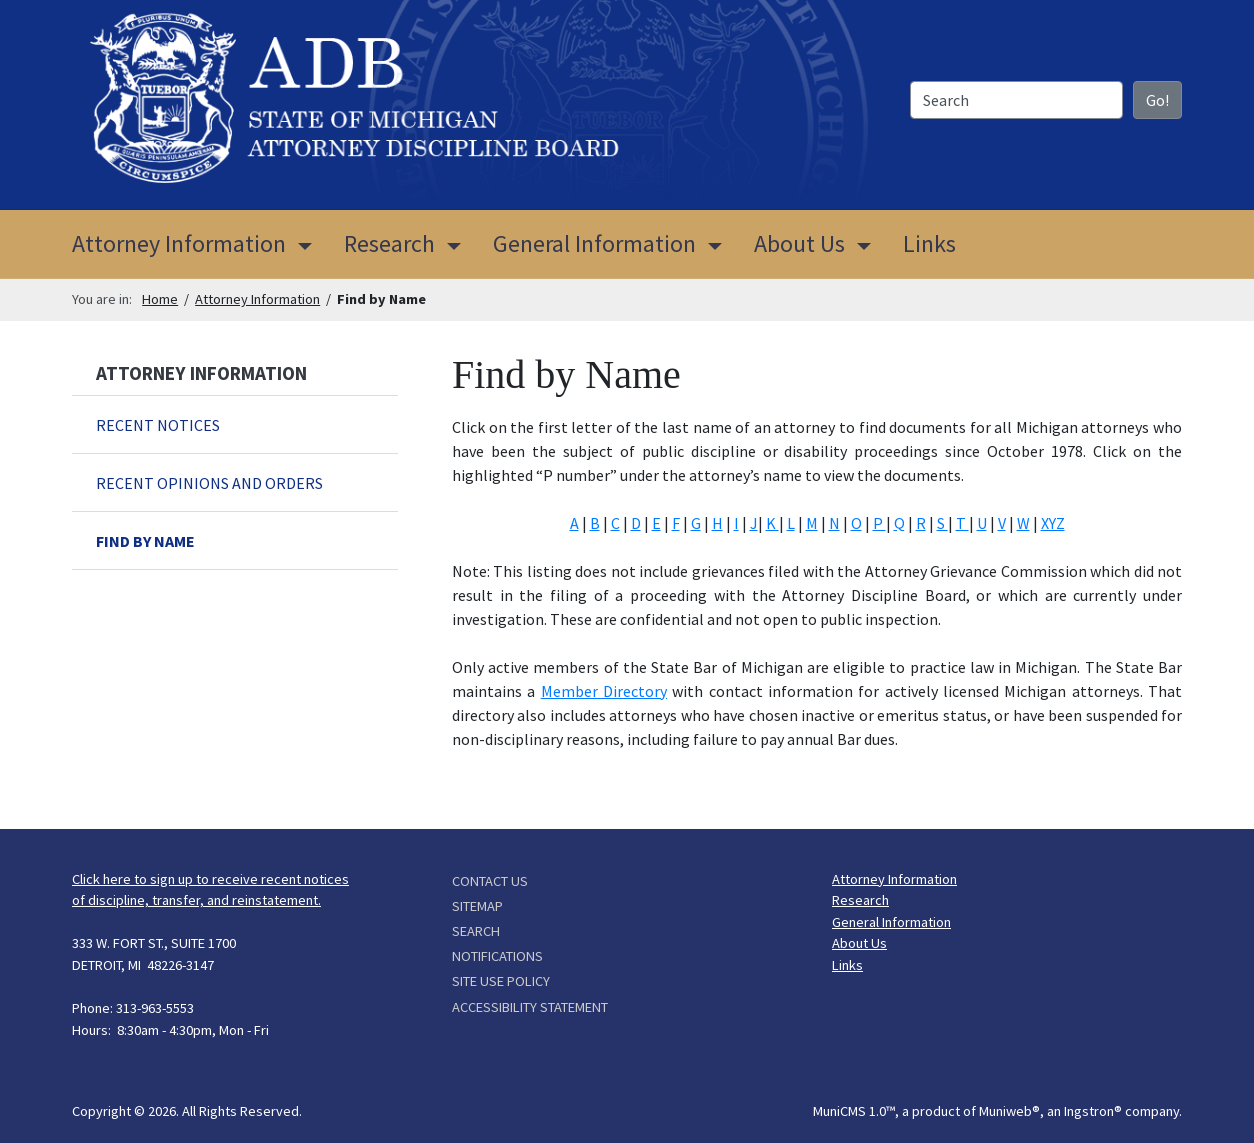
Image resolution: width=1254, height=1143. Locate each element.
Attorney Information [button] (200, 242)
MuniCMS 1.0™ (854, 1111)
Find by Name (145, 541)
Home (160, 299)
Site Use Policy (501, 981)
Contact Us (490, 881)
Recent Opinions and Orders (209, 483)
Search (476, 931)
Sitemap (477, 906)
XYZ (1053, 523)
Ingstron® (1093, 1111)
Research (860, 900)
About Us (859, 943)
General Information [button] (594, 243)
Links (929, 243)
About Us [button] (799, 243)
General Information (891, 922)
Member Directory (604, 691)
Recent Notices (158, 425)
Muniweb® (1009, 1111)
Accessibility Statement (530, 1007)
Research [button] (389, 243)
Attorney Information (257, 299)
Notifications (497, 956)
